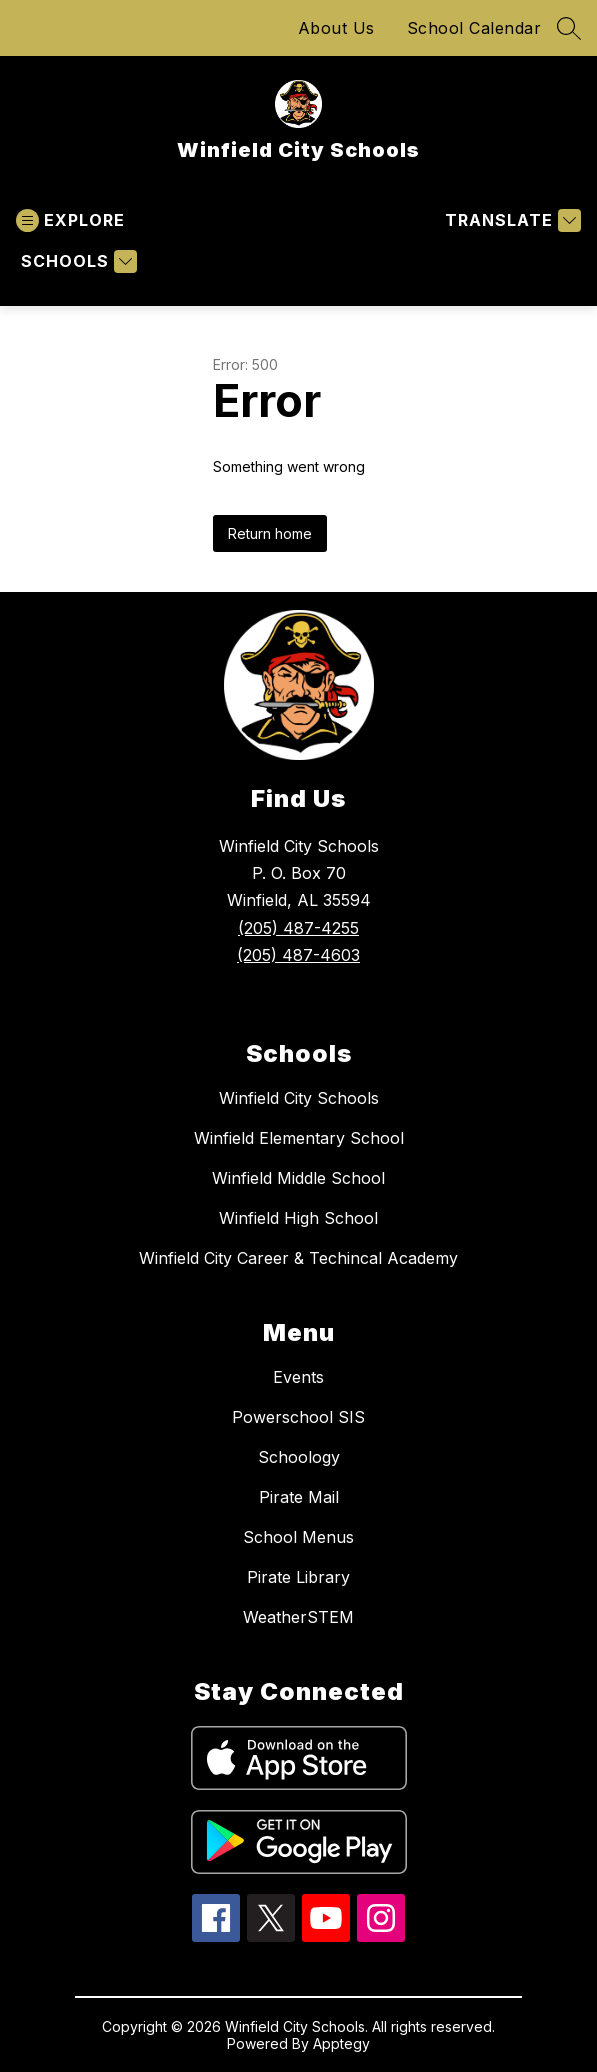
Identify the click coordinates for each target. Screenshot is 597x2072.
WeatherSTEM (298, 1617)
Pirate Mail (299, 1497)
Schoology (299, 1457)
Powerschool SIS (298, 1417)
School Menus (298, 1537)
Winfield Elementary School (299, 1138)
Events (298, 1377)
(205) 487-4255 (298, 928)
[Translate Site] (510, 220)
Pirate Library (298, 1577)
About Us (336, 28)
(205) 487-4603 (298, 955)
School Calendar (474, 28)
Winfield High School (298, 1218)
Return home (270, 533)
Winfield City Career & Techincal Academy (298, 1258)
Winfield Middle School (298, 1178)
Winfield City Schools (299, 1098)
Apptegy (341, 2043)
